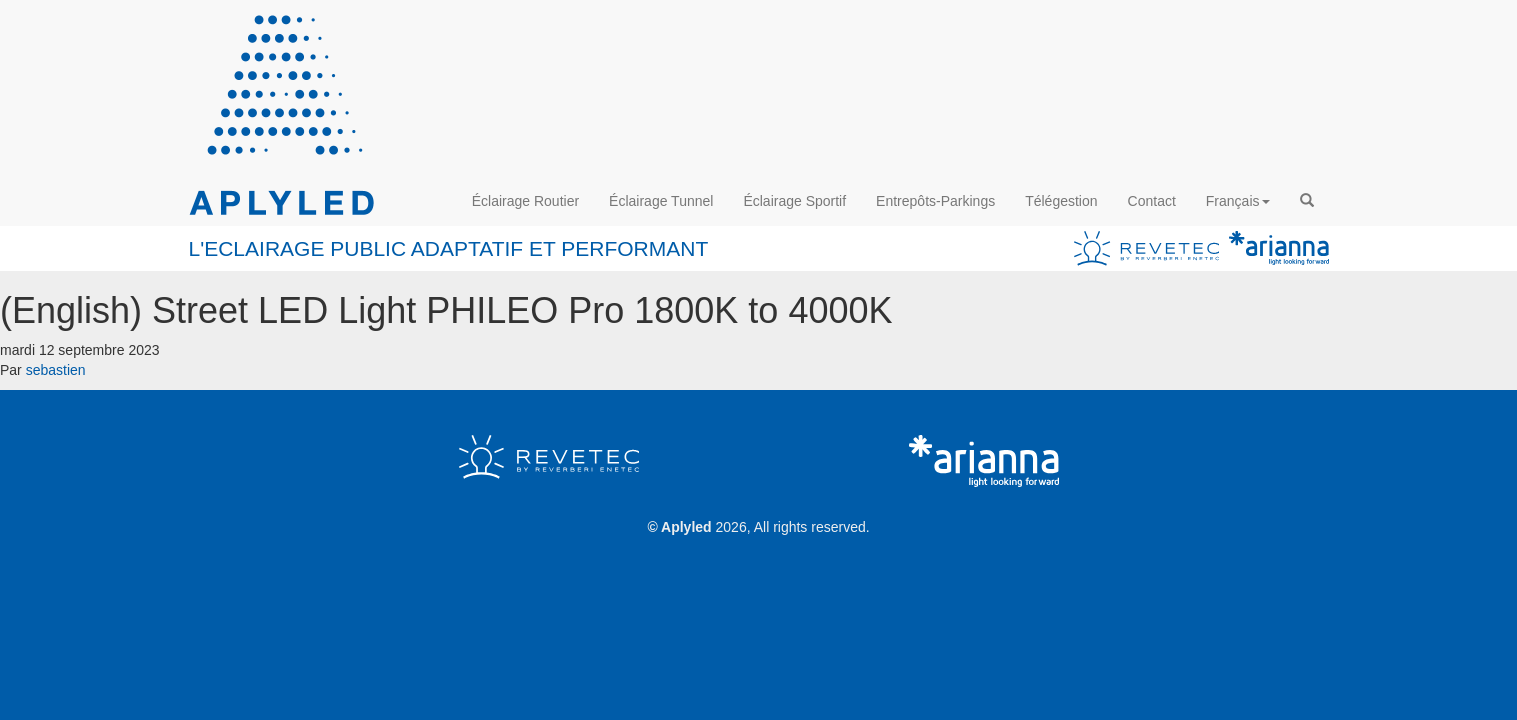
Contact (1152, 201)
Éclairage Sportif (794, 201)
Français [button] (1238, 201)
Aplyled (686, 527)
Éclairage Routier (525, 201)
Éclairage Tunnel (661, 201)
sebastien (56, 370)
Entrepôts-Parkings (935, 201)
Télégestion (1061, 201)
